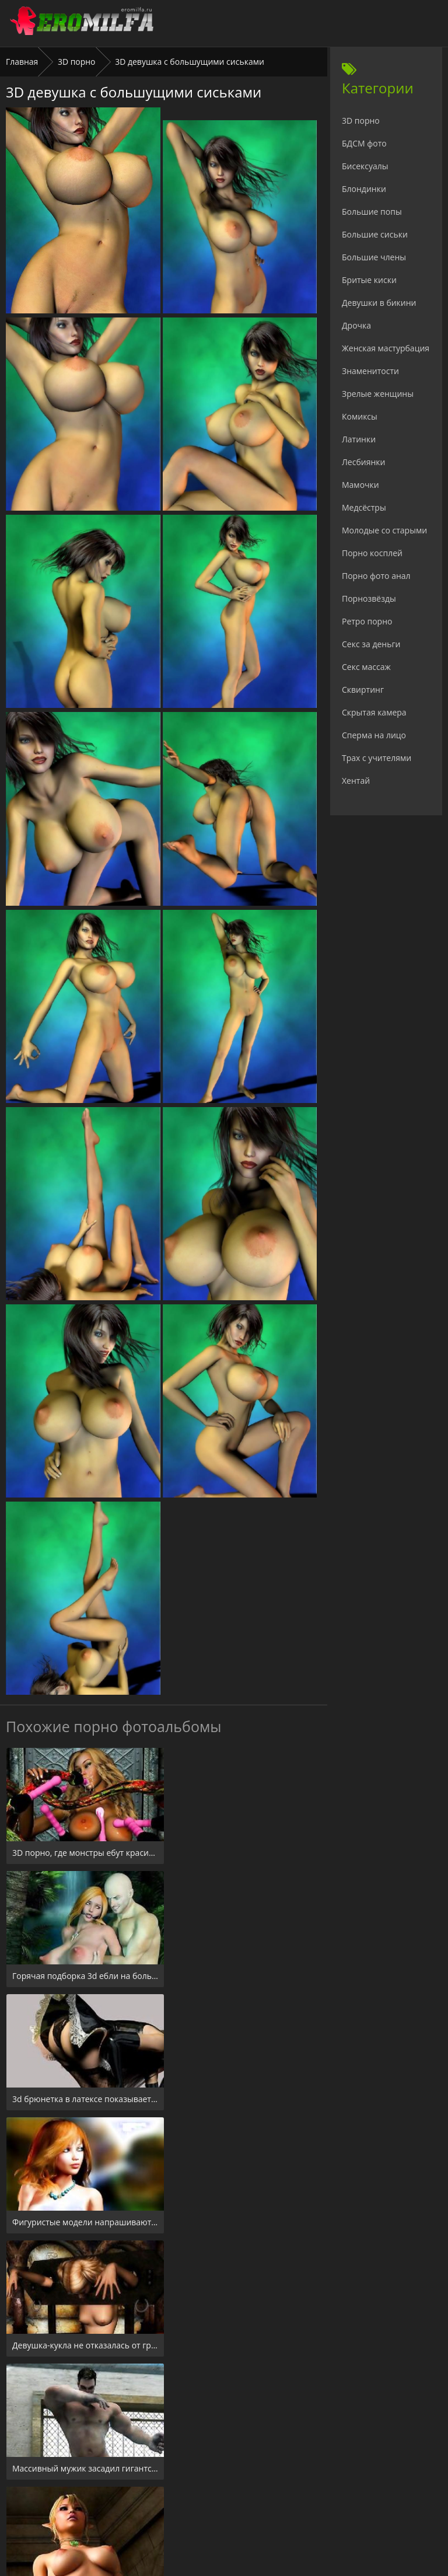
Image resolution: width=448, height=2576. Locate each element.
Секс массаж (366, 666)
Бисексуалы (365, 166)
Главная (22, 61)
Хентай (356, 780)
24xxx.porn (198, 2505)
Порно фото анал (376, 575)
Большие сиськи (375, 234)
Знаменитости (370, 370)
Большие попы (372, 211)
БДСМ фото (364, 143)
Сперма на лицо (374, 735)
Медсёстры (364, 507)
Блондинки (364, 188)
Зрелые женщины (378, 393)
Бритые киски (369, 279)
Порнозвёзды (369, 598)
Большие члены (374, 257)
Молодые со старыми (384, 530)
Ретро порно (367, 621)
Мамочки (360, 484)
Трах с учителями (376, 757)
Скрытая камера (374, 712)
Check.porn (249, 2505)
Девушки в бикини (379, 302)
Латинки (359, 439)
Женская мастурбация (385, 348)
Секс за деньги (371, 644)
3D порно (77, 61)
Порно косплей (372, 553)
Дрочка (356, 325)
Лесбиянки (363, 461)
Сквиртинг (363, 689)
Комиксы (359, 416)
